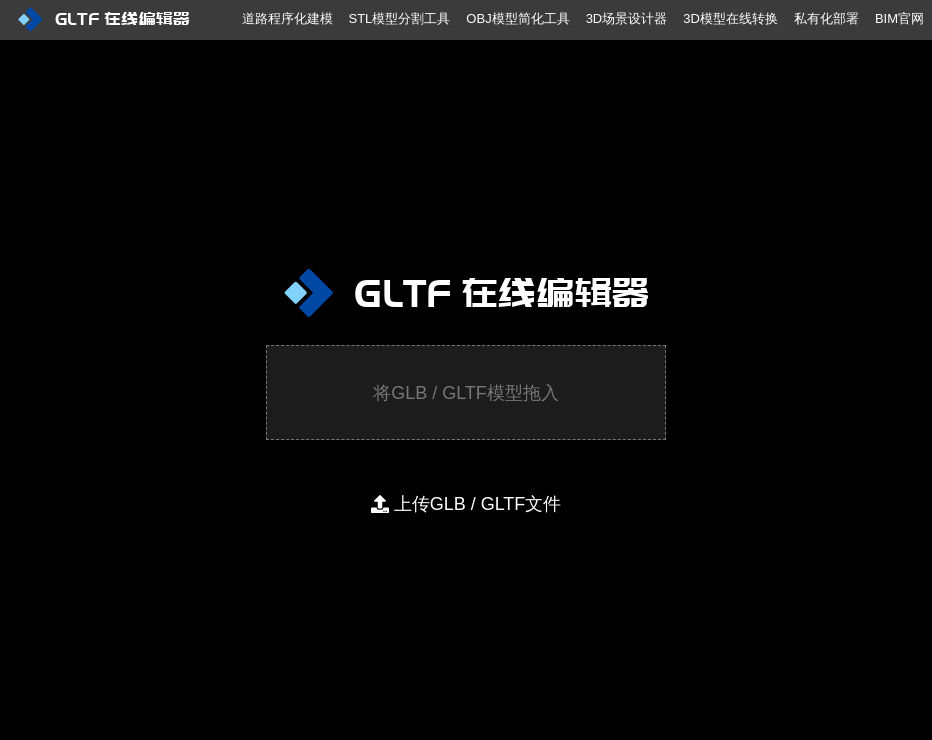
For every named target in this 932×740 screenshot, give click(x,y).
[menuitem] (122, 30)
